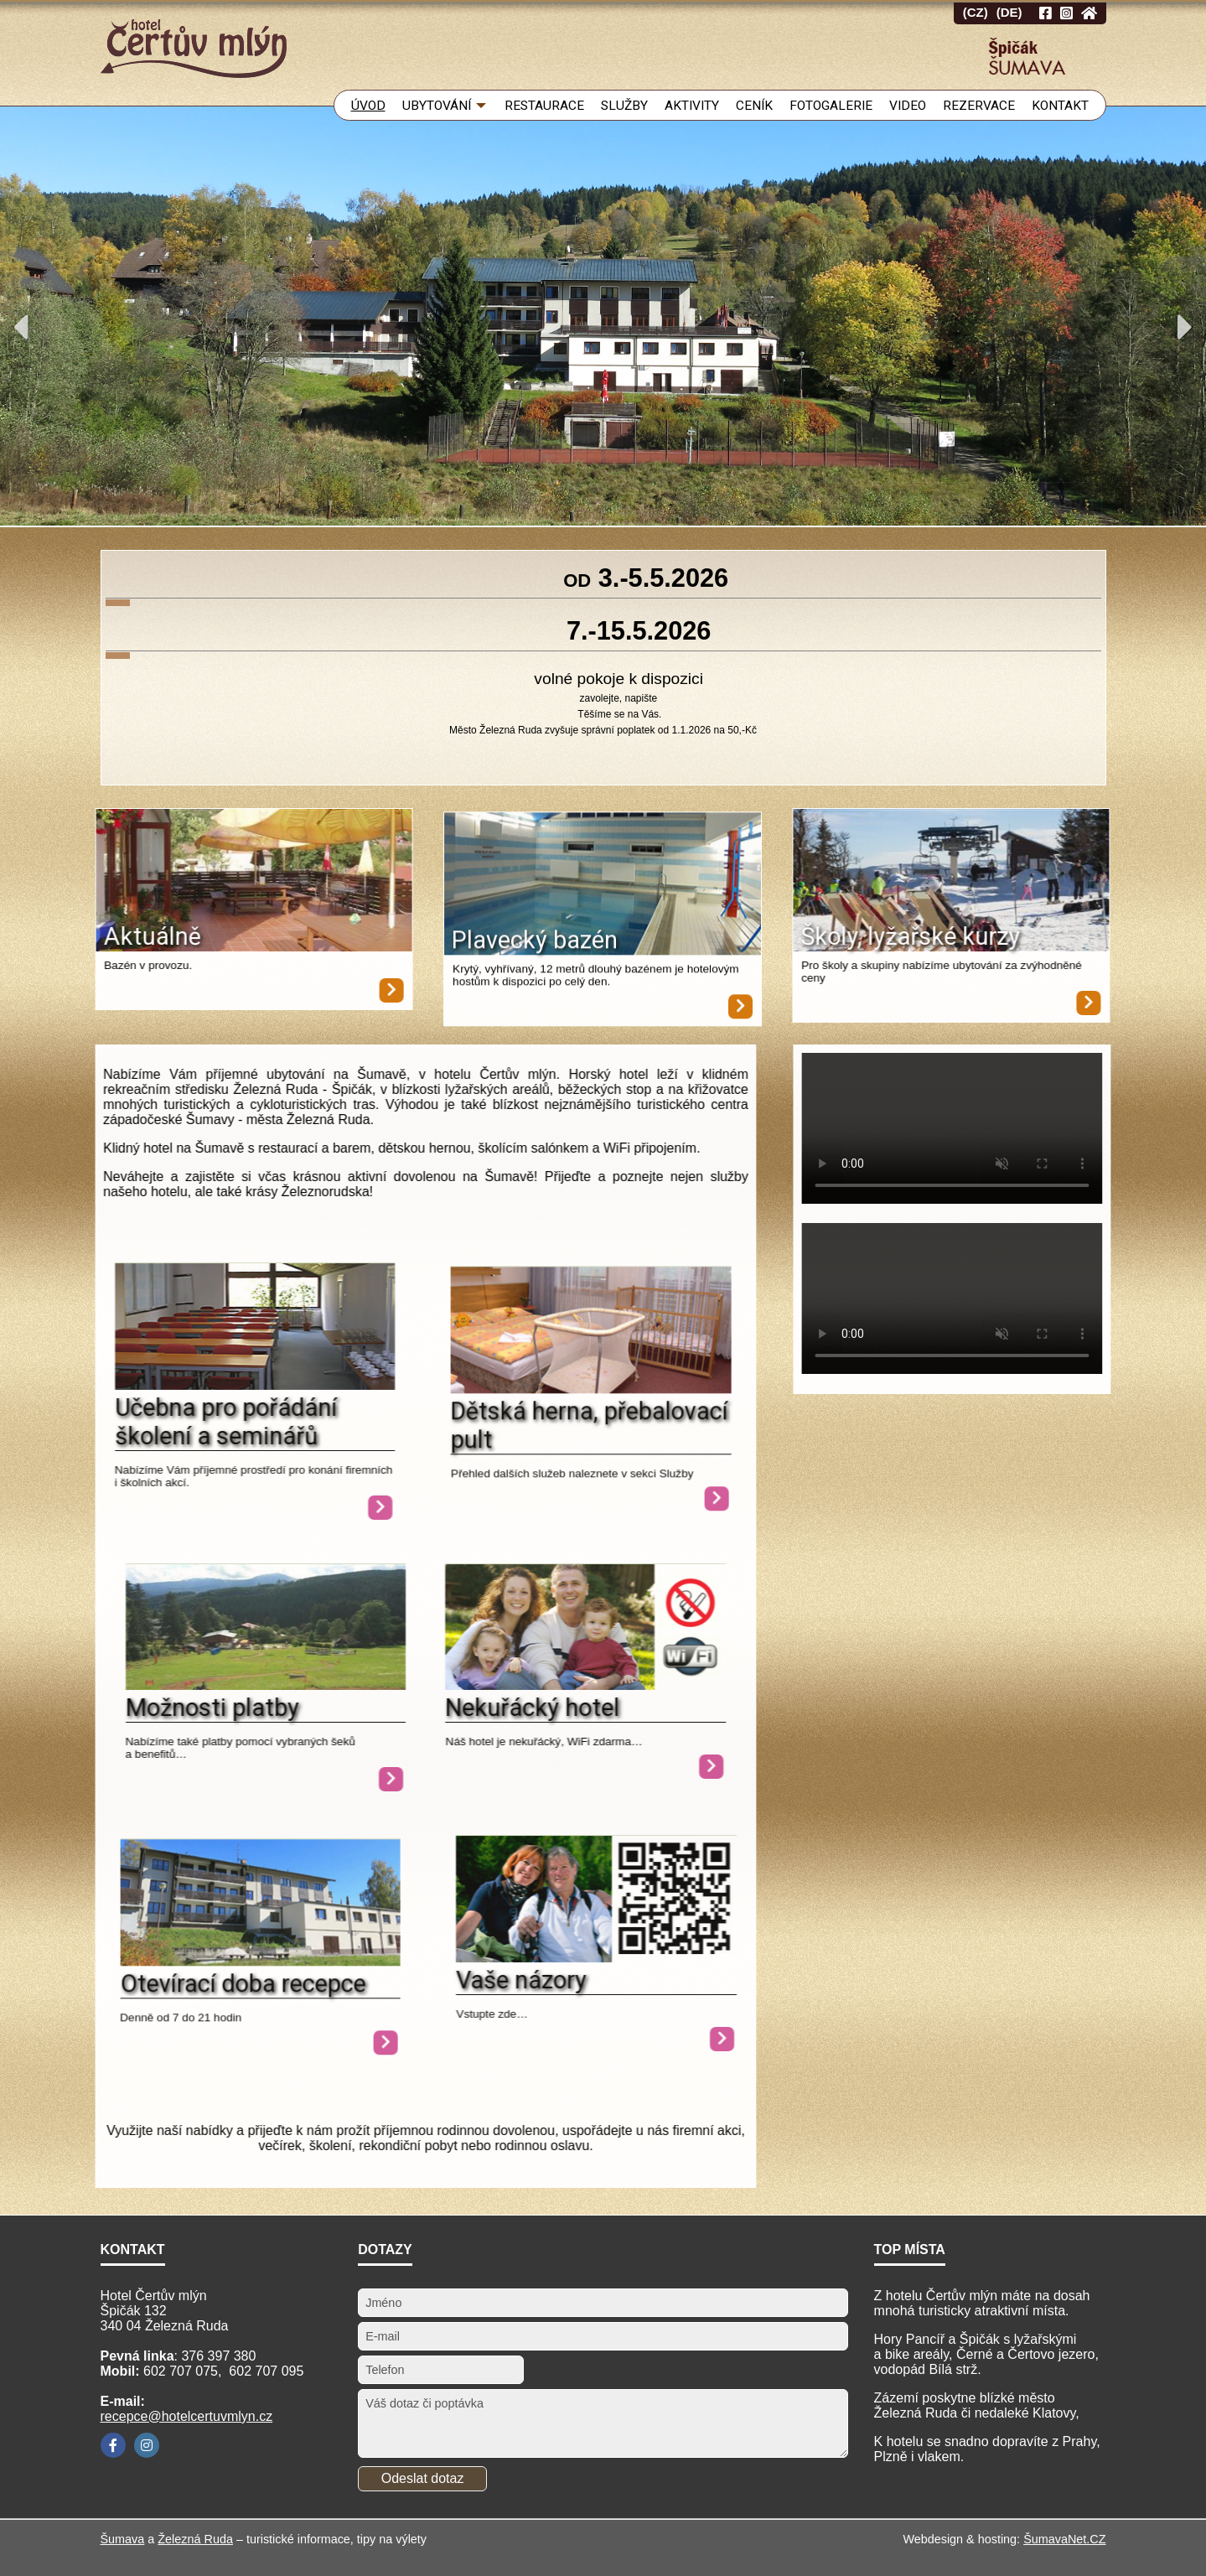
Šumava (123, 2539)
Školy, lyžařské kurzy (971, 936)
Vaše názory (521, 1980)
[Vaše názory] (596, 1958)
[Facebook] (113, 2445)
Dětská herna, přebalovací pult (529, 1465)
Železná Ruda (195, 2539)
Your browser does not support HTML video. (1012, 1128)
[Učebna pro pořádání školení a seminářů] (259, 1507)
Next (1185, 327)
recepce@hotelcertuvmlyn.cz (187, 2416)
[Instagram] (146, 2445)
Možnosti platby (212, 1707)
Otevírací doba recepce (182, 2023)
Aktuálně (91, 936)
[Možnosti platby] (266, 1685)
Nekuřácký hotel (411, 1707)
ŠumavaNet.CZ (1064, 2539)
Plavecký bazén (535, 980)
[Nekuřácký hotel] (464, 1685)
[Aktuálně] (193, 882)
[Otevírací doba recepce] (200, 2001)
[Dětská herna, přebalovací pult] (531, 1429)
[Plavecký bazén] (602, 926)
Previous (20, 327)
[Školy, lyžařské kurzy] (1012, 882)
